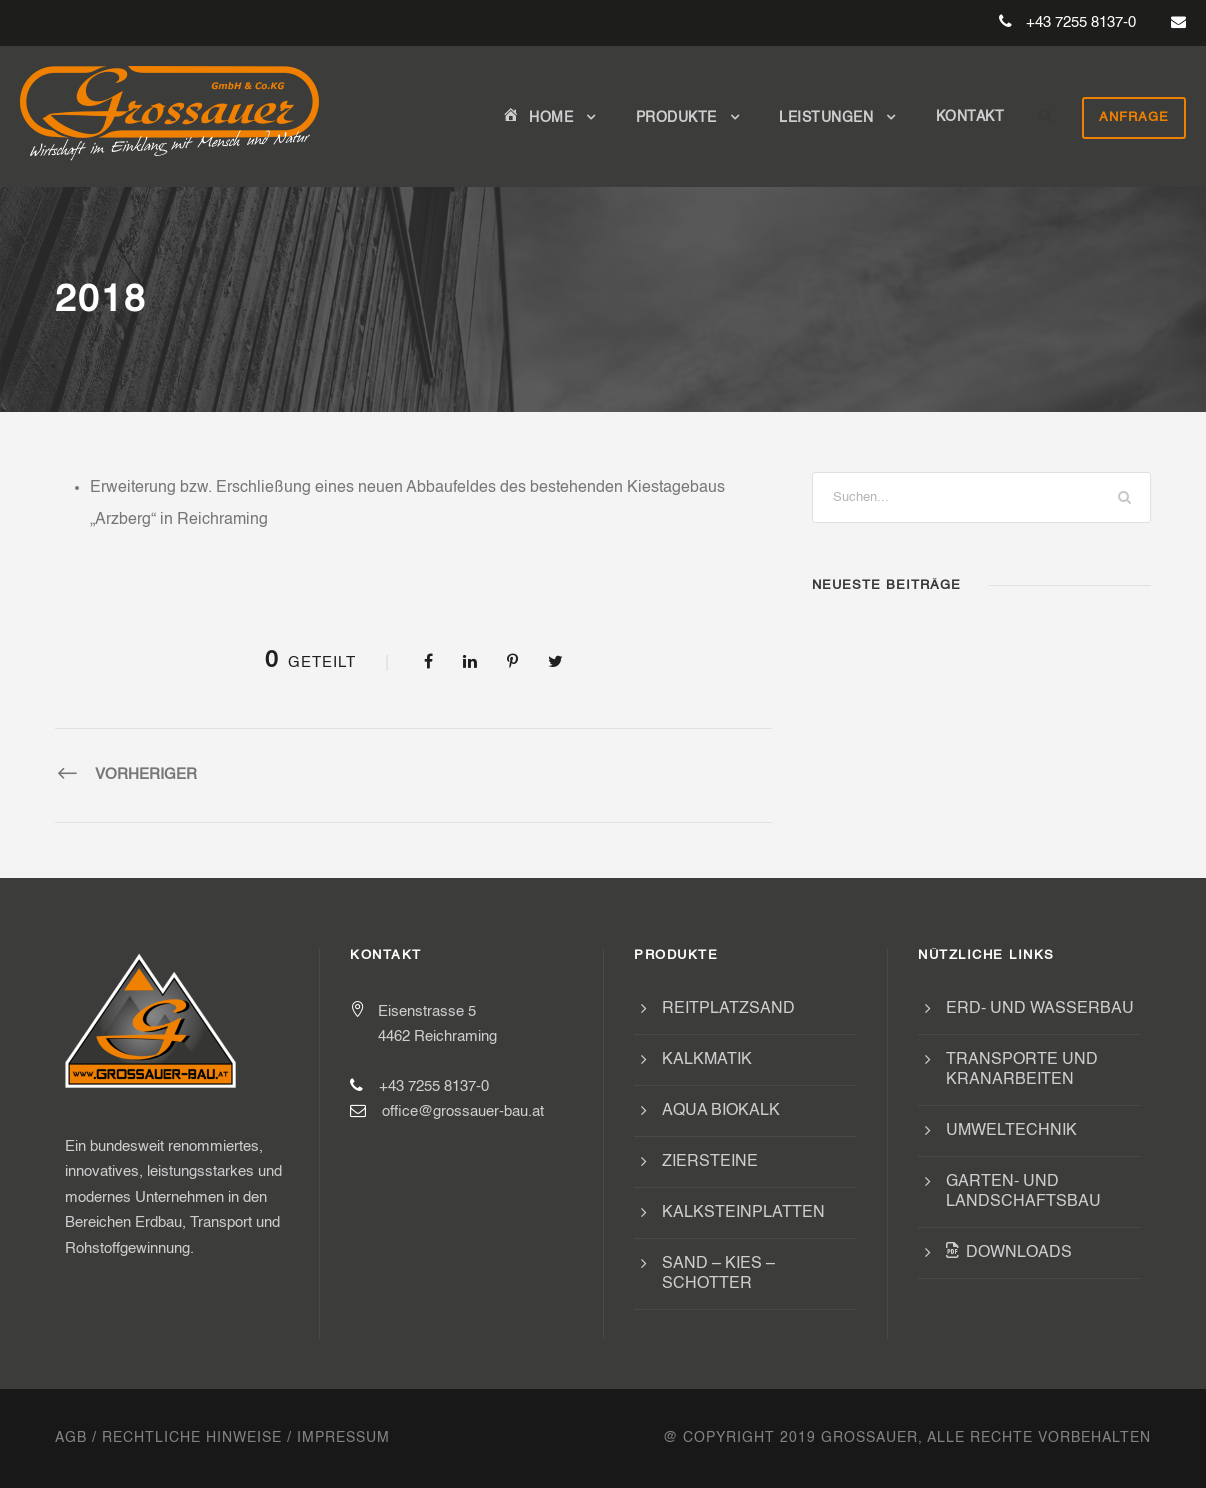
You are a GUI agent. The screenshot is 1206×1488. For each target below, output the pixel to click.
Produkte (676, 118)
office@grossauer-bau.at (463, 1111)
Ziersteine (710, 1162)
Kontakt (970, 117)
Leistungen (826, 118)
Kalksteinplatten (743, 1213)
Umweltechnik (1011, 1131)
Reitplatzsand (728, 1009)
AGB (71, 1438)
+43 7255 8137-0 (1081, 22)
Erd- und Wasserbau (1040, 1009)
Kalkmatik (707, 1060)
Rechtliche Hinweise (192, 1438)
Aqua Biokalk (721, 1111)
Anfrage (1134, 117)
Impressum (343, 1438)
